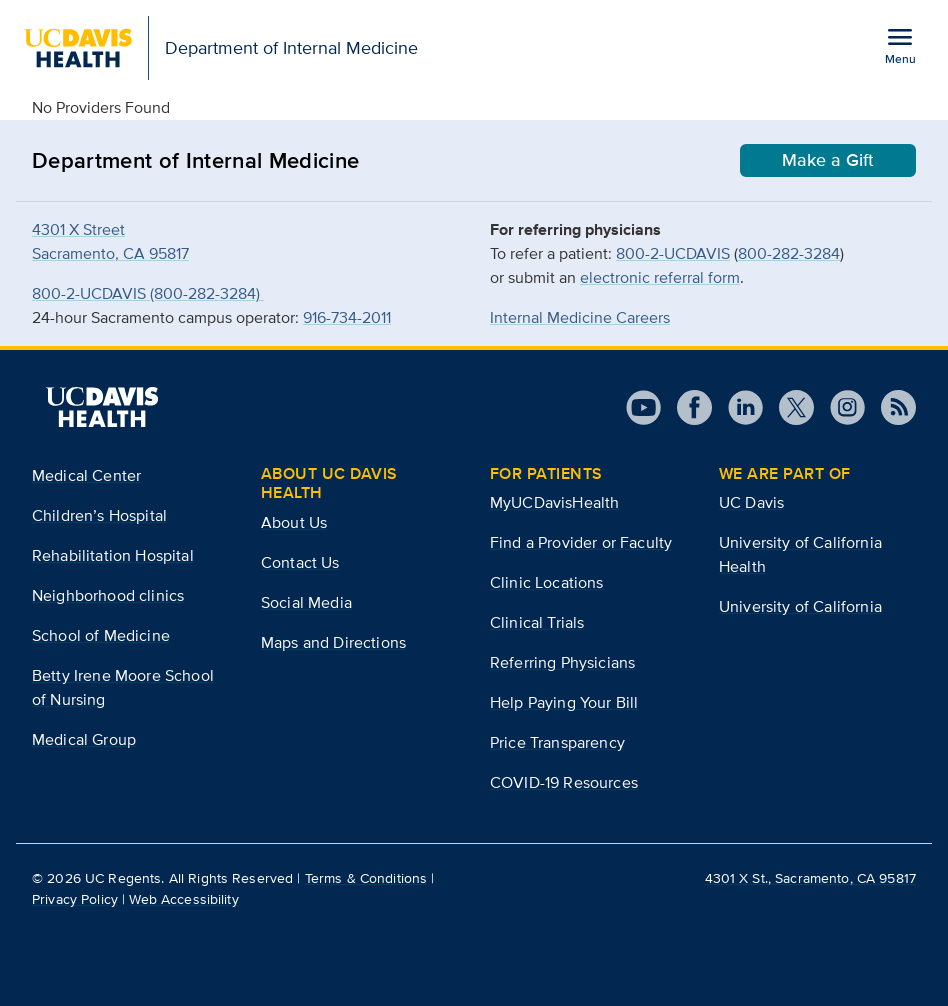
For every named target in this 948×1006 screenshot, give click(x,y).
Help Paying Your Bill (564, 702)
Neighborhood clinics (108, 595)
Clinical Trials (537, 622)
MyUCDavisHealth (554, 502)
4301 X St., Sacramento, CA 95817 (810, 878)
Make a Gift (828, 160)
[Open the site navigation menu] (900, 45)
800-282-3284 (789, 253)
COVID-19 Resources (564, 782)
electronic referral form (660, 277)
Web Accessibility (183, 899)
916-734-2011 (347, 317)
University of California (800, 606)
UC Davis (751, 502)
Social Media (306, 602)
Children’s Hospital (99, 515)
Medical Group (84, 739)
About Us (294, 522)
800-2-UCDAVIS (673, 253)
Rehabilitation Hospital (113, 555)
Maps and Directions (333, 642)
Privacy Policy (75, 899)
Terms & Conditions (366, 878)
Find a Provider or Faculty (581, 542)
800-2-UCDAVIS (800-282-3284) (148, 293)
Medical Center (86, 475)
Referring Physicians (562, 662)
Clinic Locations (547, 582)
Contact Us (300, 562)
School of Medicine (101, 635)
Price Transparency (557, 742)
